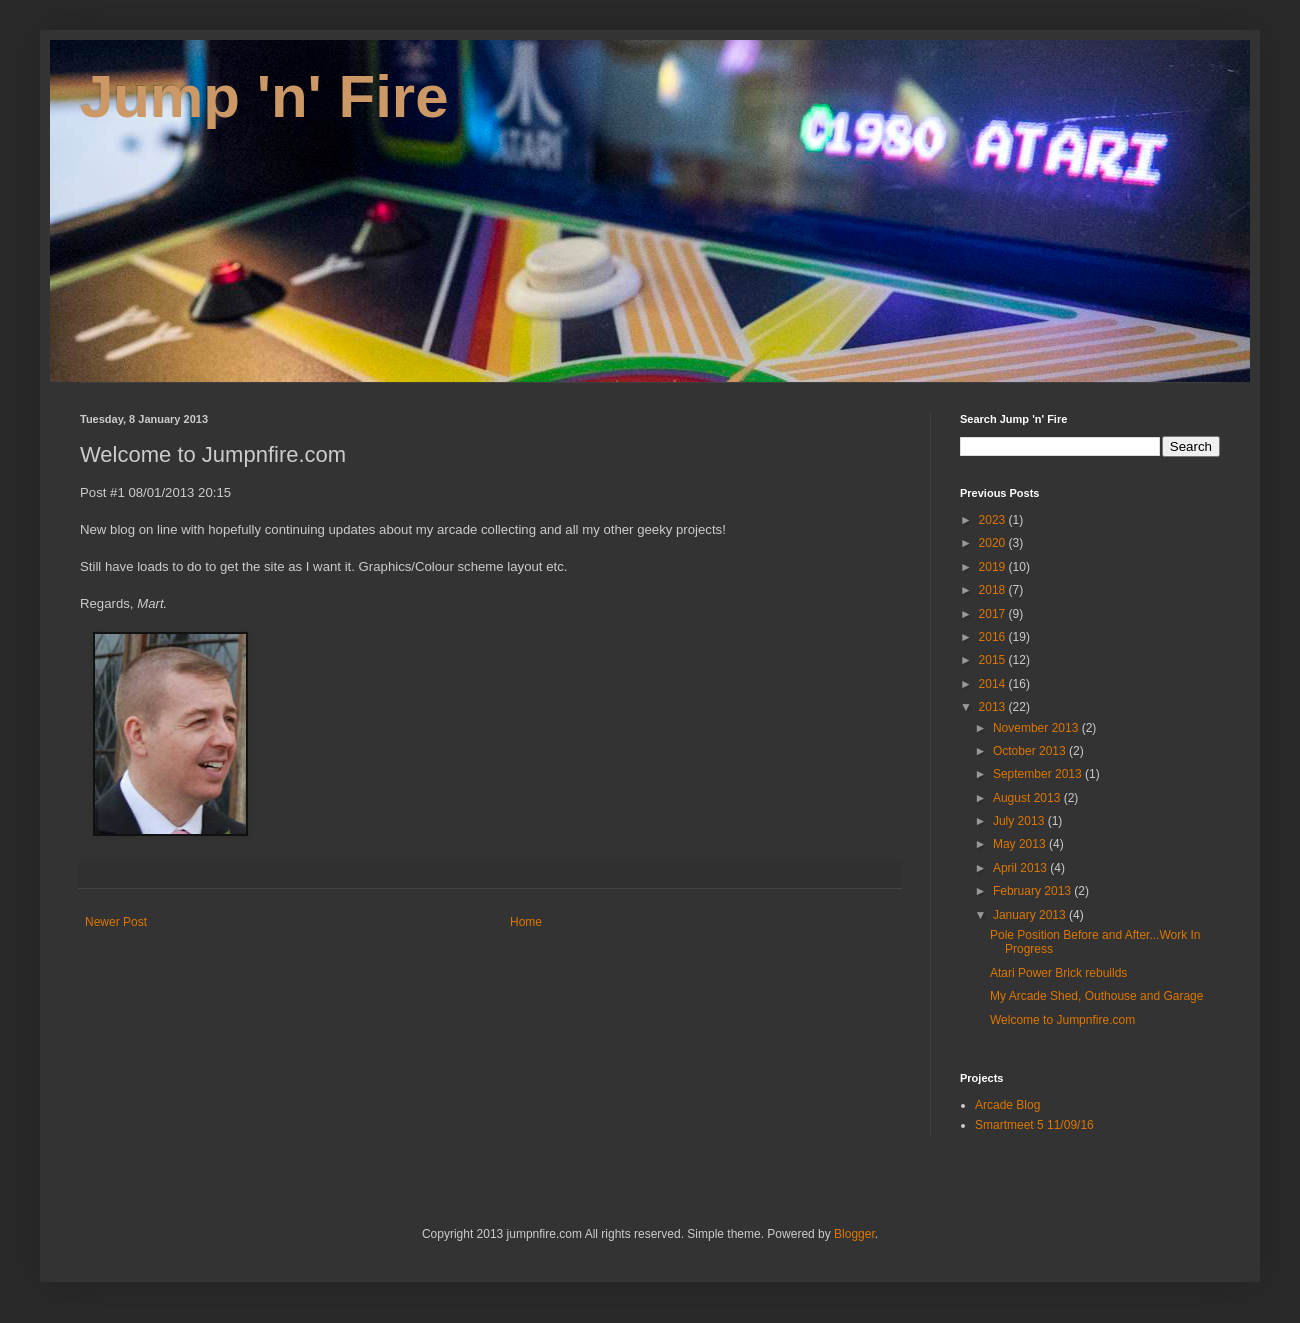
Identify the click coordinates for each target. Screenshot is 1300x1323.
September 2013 (1039, 774)
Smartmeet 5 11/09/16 (1034, 1125)
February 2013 (1033, 891)
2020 (994, 543)
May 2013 (1021, 844)
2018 (994, 590)
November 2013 (1037, 728)
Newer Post (116, 922)
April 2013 (1021, 868)
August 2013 (1028, 798)
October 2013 (1031, 751)
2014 (994, 684)
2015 (994, 660)
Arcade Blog (1007, 1105)
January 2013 (1031, 915)
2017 (994, 614)
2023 (994, 520)
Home (526, 922)
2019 (994, 567)
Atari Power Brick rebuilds (1058, 973)
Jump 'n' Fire (264, 96)
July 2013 (1020, 821)
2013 (994, 707)
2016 (994, 637)
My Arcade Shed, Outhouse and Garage (1096, 996)
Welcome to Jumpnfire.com (1062, 1020)
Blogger (854, 1234)
